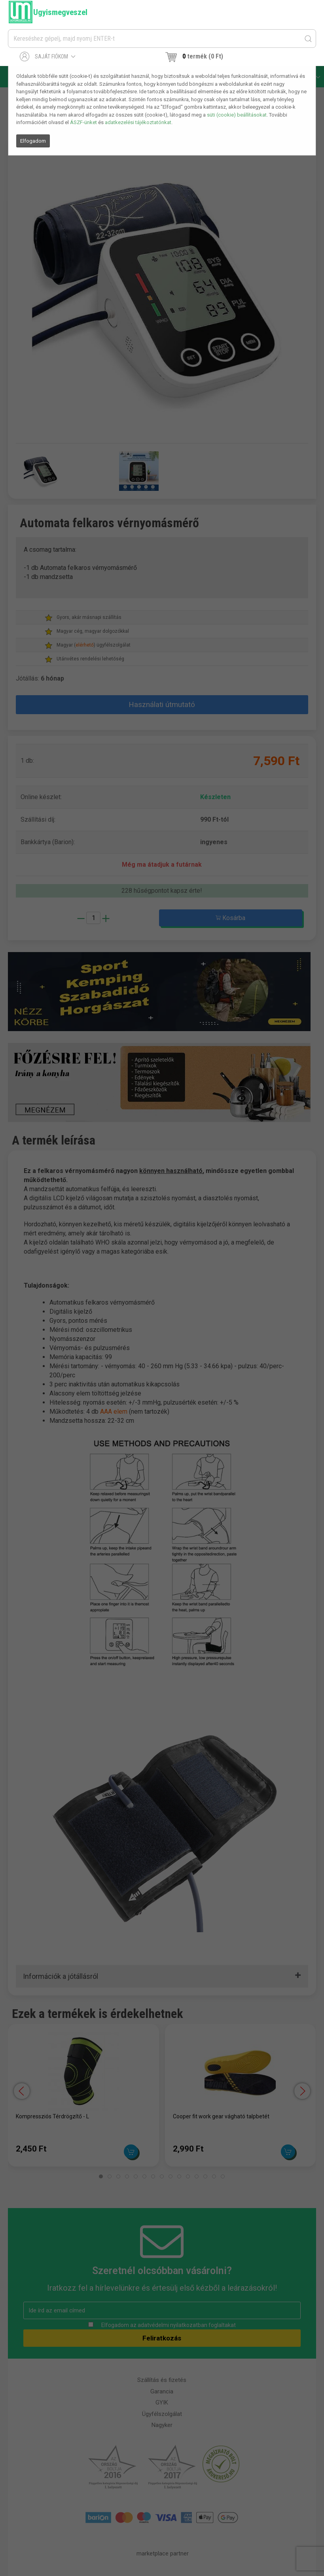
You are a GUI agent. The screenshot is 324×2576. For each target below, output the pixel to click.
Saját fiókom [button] (48, 56)
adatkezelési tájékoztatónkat (138, 122)
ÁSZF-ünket (83, 122)
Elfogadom (33, 141)
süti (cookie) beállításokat (237, 115)
